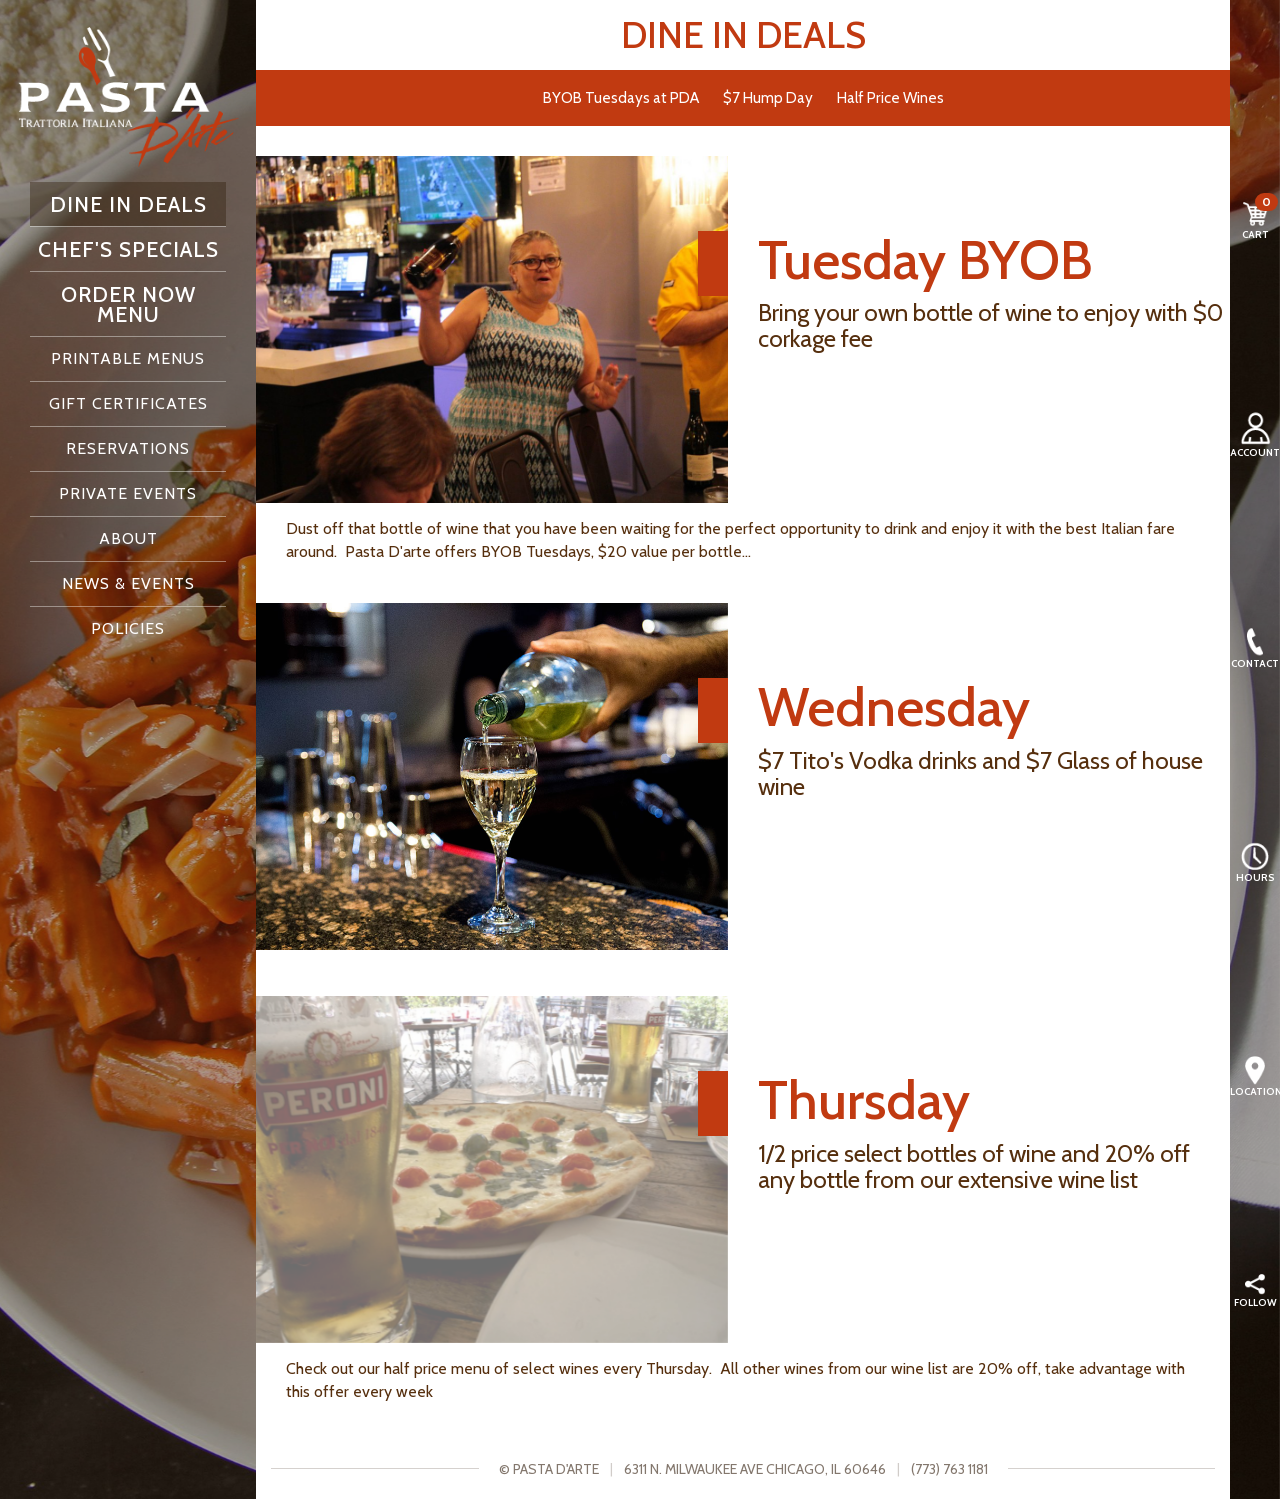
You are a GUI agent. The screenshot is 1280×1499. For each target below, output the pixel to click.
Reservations (128, 448)
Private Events (128, 493)
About (128, 538)
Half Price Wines (890, 97)
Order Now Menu (128, 304)
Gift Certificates (128, 403)
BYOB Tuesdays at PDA (621, 97)
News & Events (128, 583)
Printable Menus (128, 358)
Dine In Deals (128, 204)
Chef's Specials (128, 249)
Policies (128, 628)
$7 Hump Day (768, 97)
